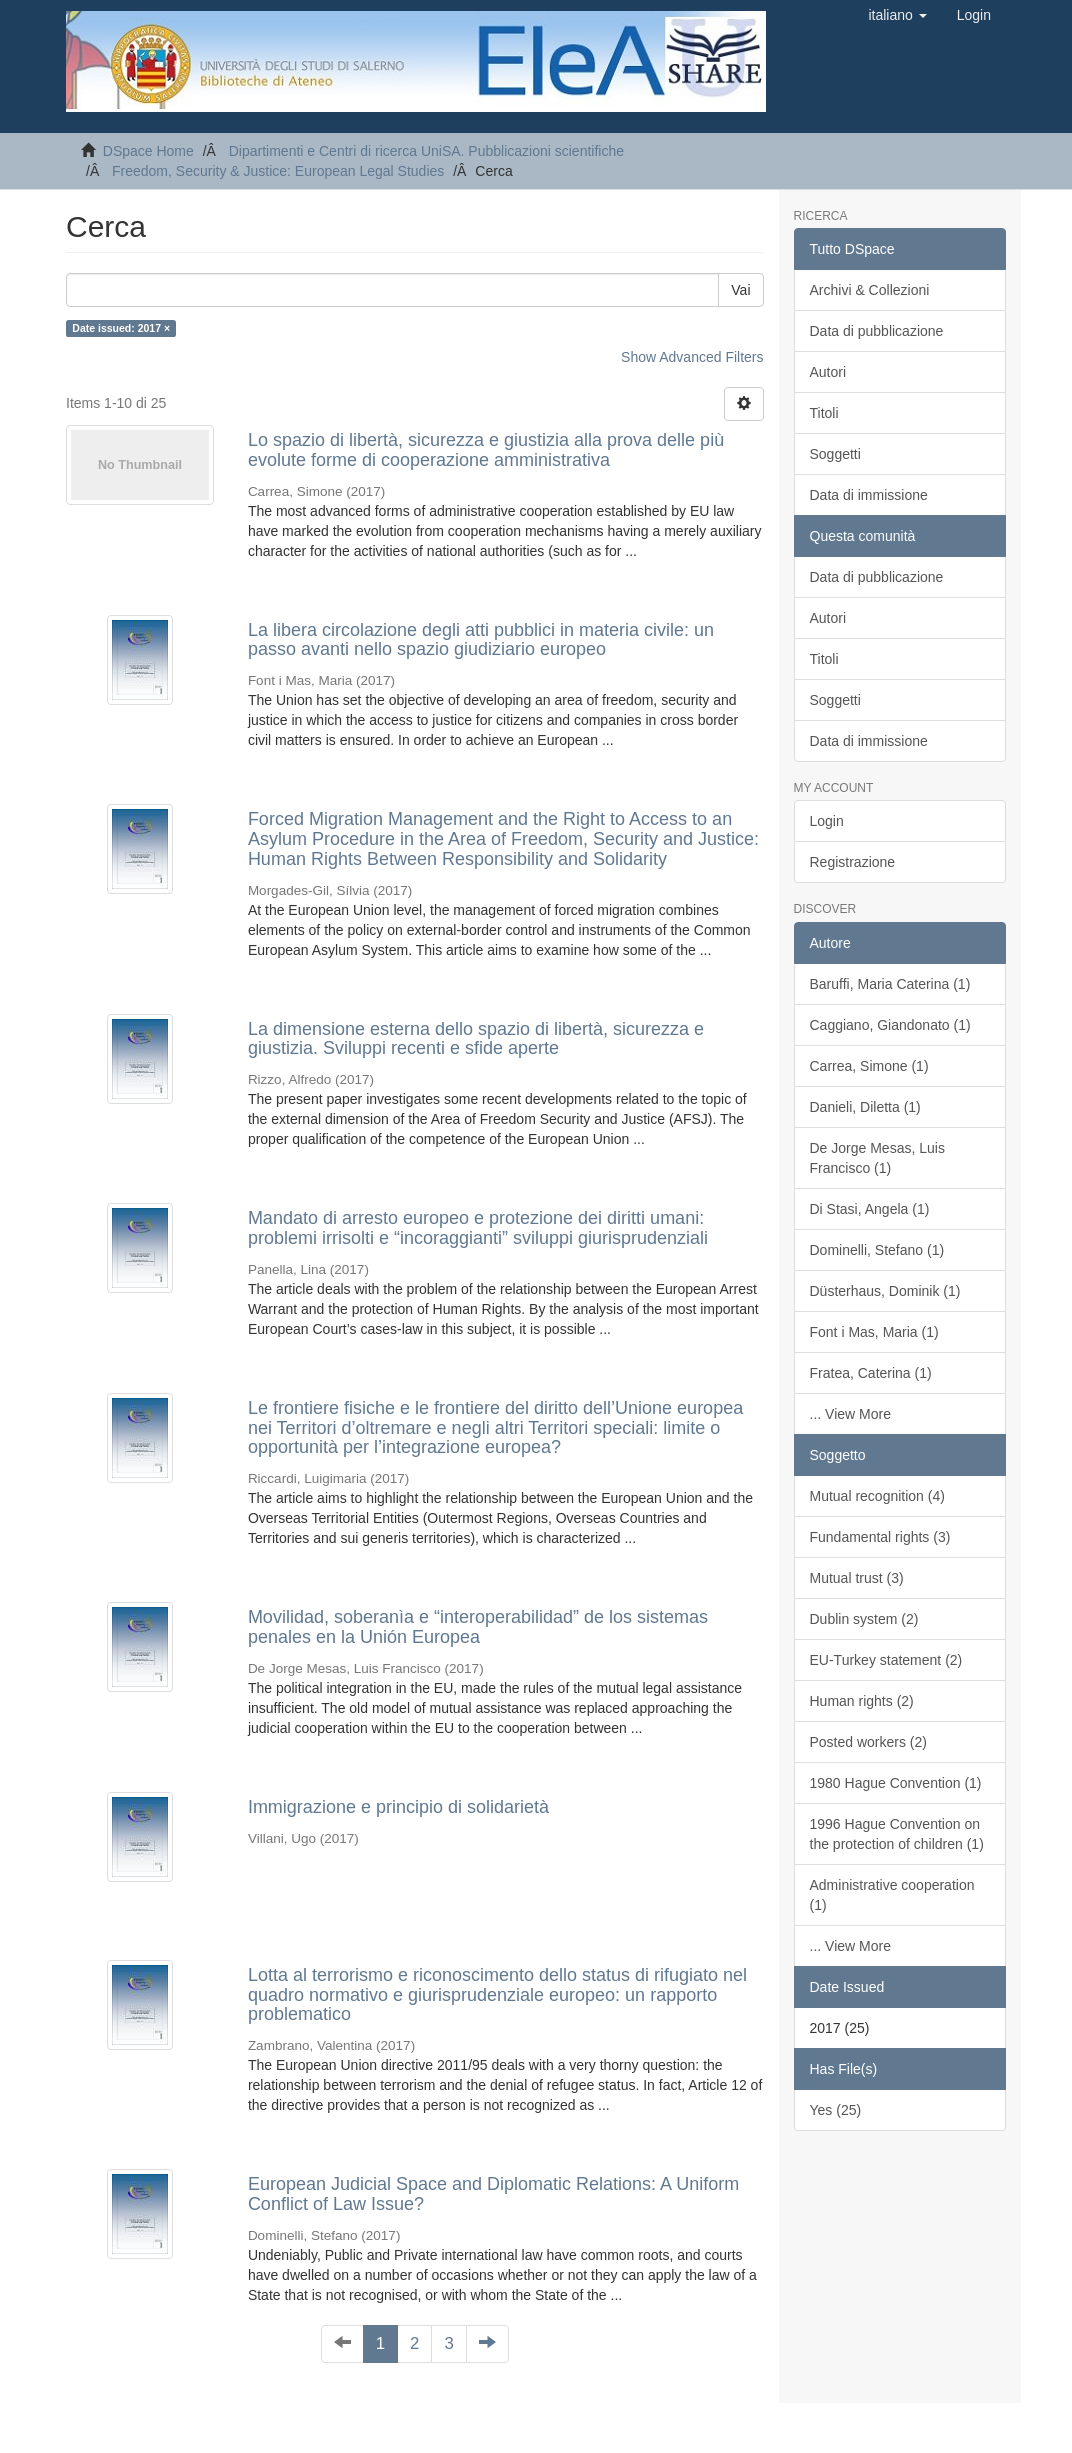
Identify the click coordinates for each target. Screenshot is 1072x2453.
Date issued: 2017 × (121, 328)
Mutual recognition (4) (877, 1496)
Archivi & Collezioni (870, 290)
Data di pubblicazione (877, 331)
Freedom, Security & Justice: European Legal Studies (278, 171)
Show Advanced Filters (692, 357)
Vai (740, 290)
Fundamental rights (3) (880, 1537)
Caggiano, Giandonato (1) (890, 1025)
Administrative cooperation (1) (892, 1895)
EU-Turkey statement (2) (886, 1660)
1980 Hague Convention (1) (896, 1783)
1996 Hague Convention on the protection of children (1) (897, 1834)
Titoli (824, 413)
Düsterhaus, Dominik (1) (885, 1291)
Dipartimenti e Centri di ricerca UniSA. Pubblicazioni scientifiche (426, 151)
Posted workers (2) (868, 1742)
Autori (828, 372)
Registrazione (853, 862)
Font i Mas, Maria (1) (874, 1332)
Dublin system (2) (864, 1619)
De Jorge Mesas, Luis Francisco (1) (877, 1158)
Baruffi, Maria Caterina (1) (890, 984)
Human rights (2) (862, 1701)
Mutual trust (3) (857, 1578)
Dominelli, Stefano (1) (877, 1250)
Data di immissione (869, 495)
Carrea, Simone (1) (869, 1066)
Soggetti (835, 454)
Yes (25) (836, 2110)
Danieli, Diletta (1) (865, 1107)
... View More (850, 1414)
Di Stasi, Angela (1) (870, 1209)
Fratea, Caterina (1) (871, 1373)
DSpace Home (148, 151)
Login (827, 821)
